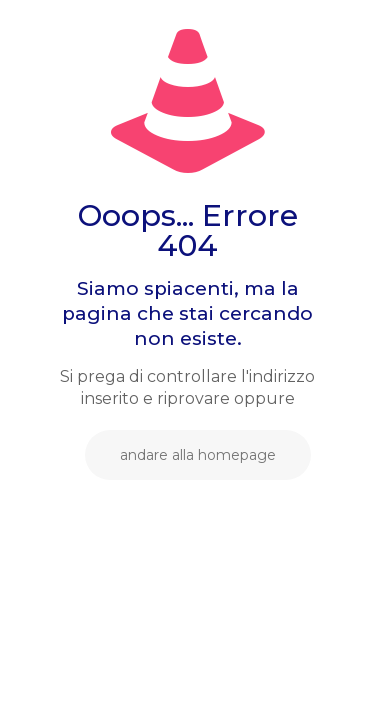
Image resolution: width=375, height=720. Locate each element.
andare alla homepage (198, 455)
